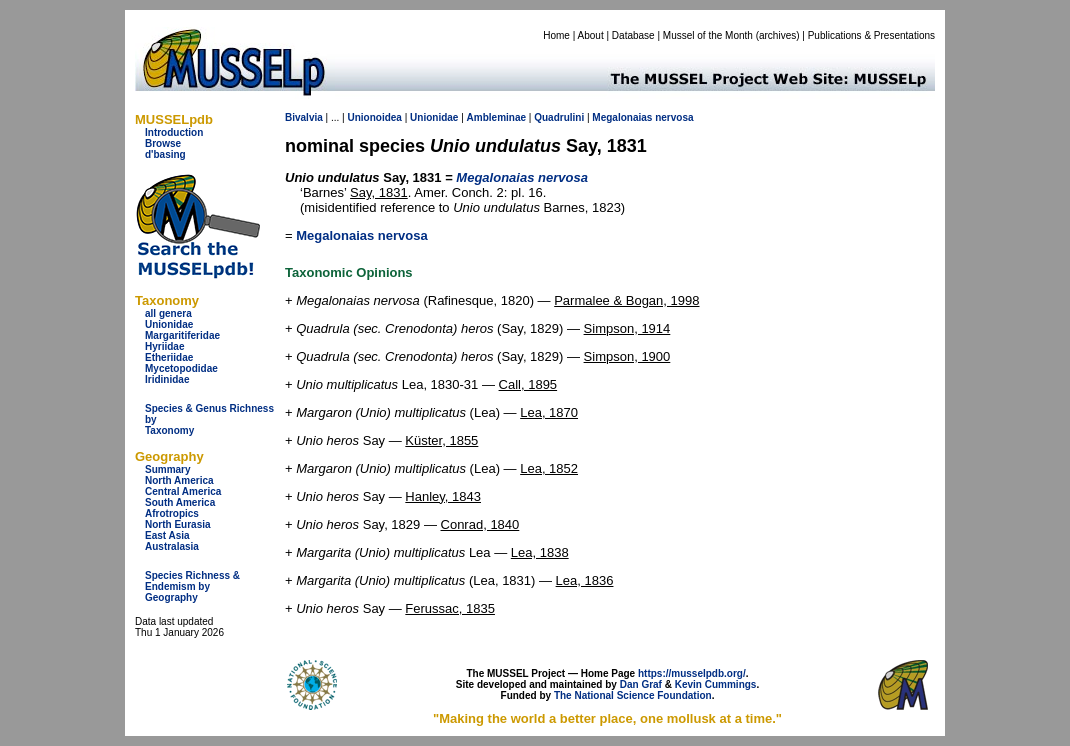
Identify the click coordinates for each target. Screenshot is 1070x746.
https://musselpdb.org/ (692, 673)
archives (777, 35)
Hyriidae (164, 346)
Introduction (174, 132)
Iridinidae (167, 379)
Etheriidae (169, 357)
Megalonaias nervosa (362, 235)
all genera (168, 313)
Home (556, 35)
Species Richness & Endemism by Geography (192, 586)
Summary (168, 469)
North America (179, 480)
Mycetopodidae (181, 368)
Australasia (172, 546)
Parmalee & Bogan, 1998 (626, 300)
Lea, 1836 (585, 580)
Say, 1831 (379, 192)
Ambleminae (496, 117)
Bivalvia (304, 117)
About (591, 35)
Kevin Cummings (716, 684)
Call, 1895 (528, 384)
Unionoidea (374, 117)
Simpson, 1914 (627, 328)
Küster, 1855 (441, 440)
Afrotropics (172, 513)
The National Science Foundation (633, 695)
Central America (183, 491)
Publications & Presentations (871, 35)
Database (633, 35)
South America (180, 502)
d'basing (165, 154)
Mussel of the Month (708, 35)
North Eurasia (178, 524)
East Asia (167, 535)
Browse (163, 143)
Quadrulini (559, 117)
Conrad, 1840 (480, 524)
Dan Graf (641, 684)
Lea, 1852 (549, 468)
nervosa (674, 117)
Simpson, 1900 (627, 356)
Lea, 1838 (540, 552)
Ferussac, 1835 (450, 608)
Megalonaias (622, 117)
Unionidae (169, 324)
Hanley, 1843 (443, 496)
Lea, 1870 (549, 412)
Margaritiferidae (182, 335)
